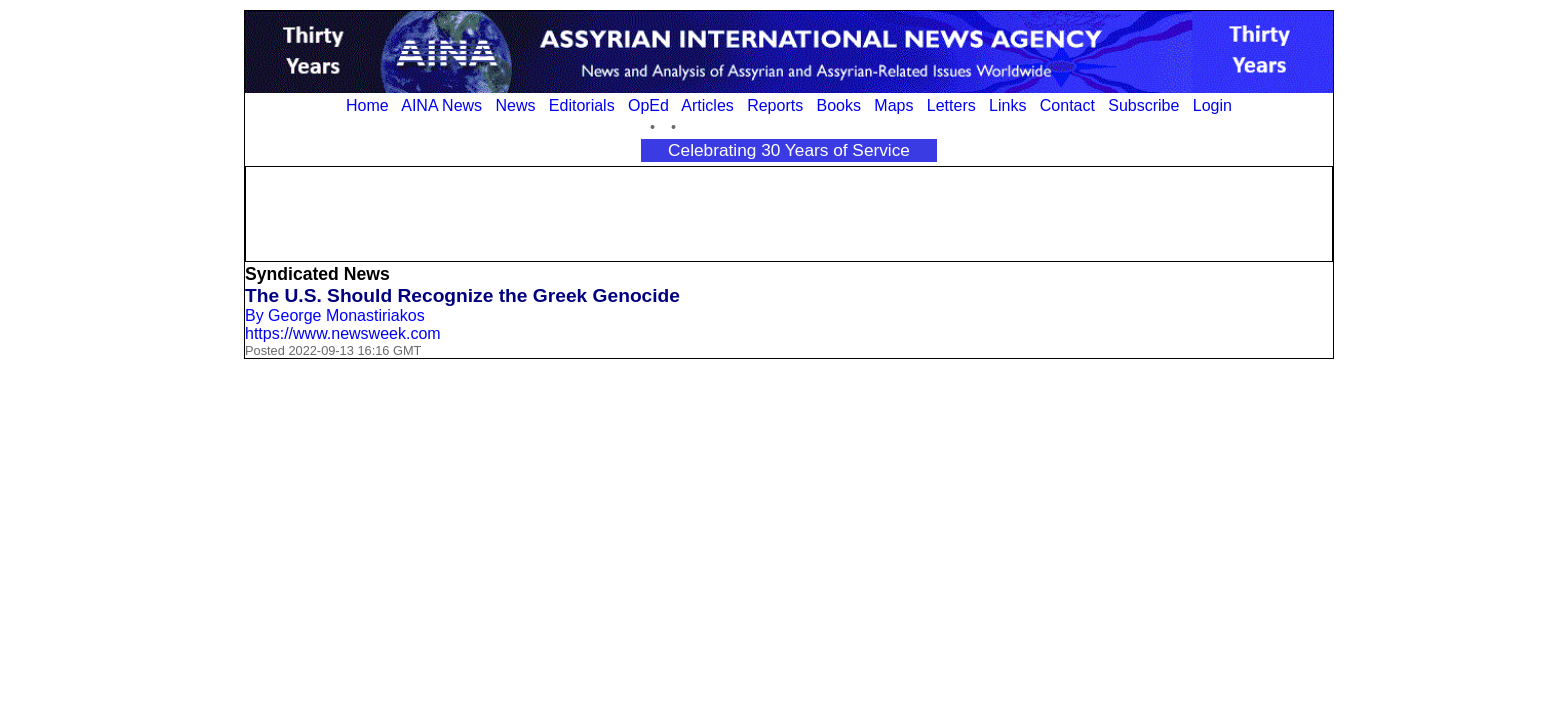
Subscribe (1143, 105)
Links (1007, 105)
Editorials (582, 105)
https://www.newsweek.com (343, 333)
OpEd (648, 105)
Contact (1067, 105)
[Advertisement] (789, 212)
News (515, 105)
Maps (893, 105)
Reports (775, 105)
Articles (707, 105)
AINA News (441, 105)
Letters (951, 105)
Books (839, 105)
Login (1212, 105)
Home (367, 105)
